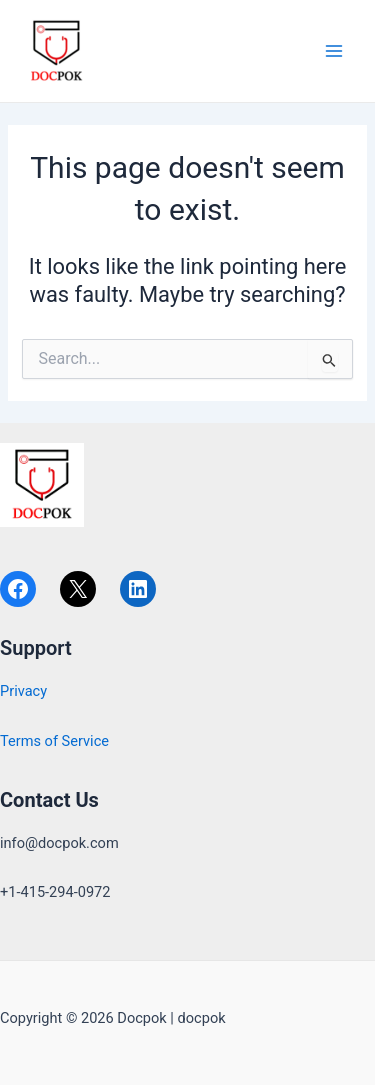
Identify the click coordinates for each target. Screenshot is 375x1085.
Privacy (23, 691)
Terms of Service (54, 741)
